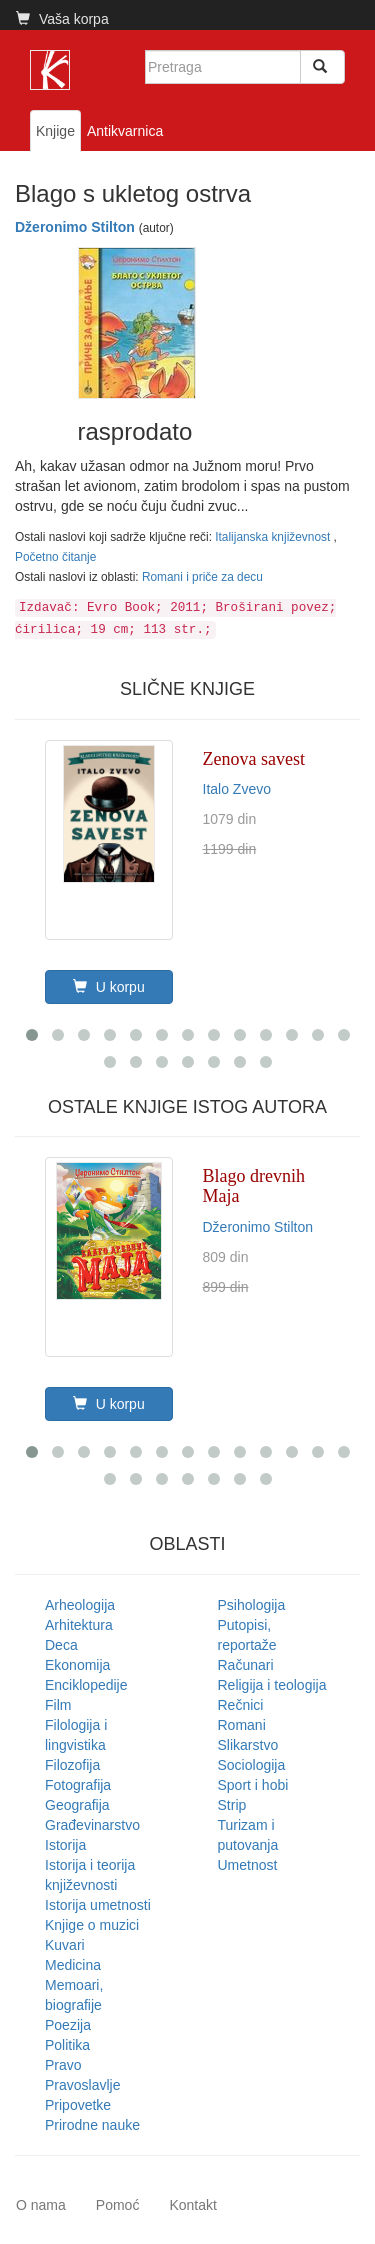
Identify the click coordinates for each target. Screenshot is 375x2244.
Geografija (77, 1805)
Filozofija (72, 1765)
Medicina (73, 1965)
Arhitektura (79, 1625)
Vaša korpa (62, 19)
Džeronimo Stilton (75, 227)
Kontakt (192, 2205)
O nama (41, 2205)
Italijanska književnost (274, 537)
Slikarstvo (248, 1745)
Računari (246, 1665)
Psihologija (252, 1605)
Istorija (65, 1845)
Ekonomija (77, 1665)
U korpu (109, 987)
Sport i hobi (253, 1785)
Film (58, 1705)
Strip (232, 1805)
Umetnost (248, 1865)
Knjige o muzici (92, 1925)
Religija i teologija (272, 1685)
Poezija (68, 2025)
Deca (61, 1645)
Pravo (63, 2065)
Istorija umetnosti (98, 1905)
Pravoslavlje (82, 2085)
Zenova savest (254, 759)
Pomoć (118, 2205)
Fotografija (78, 1785)
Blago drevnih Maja (254, 1186)
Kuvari (65, 1945)
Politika (67, 2045)
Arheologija (80, 1605)
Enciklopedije (86, 1685)
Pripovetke (78, 2105)
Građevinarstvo (92, 1825)
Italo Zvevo (237, 789)
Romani (242, 1725)
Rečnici (241, 1705)
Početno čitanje (55, 557)
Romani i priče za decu (202, 577)
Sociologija (252, 1765)
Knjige (55, 131)
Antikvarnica (125, 131)
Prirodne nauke (92, 2125)
